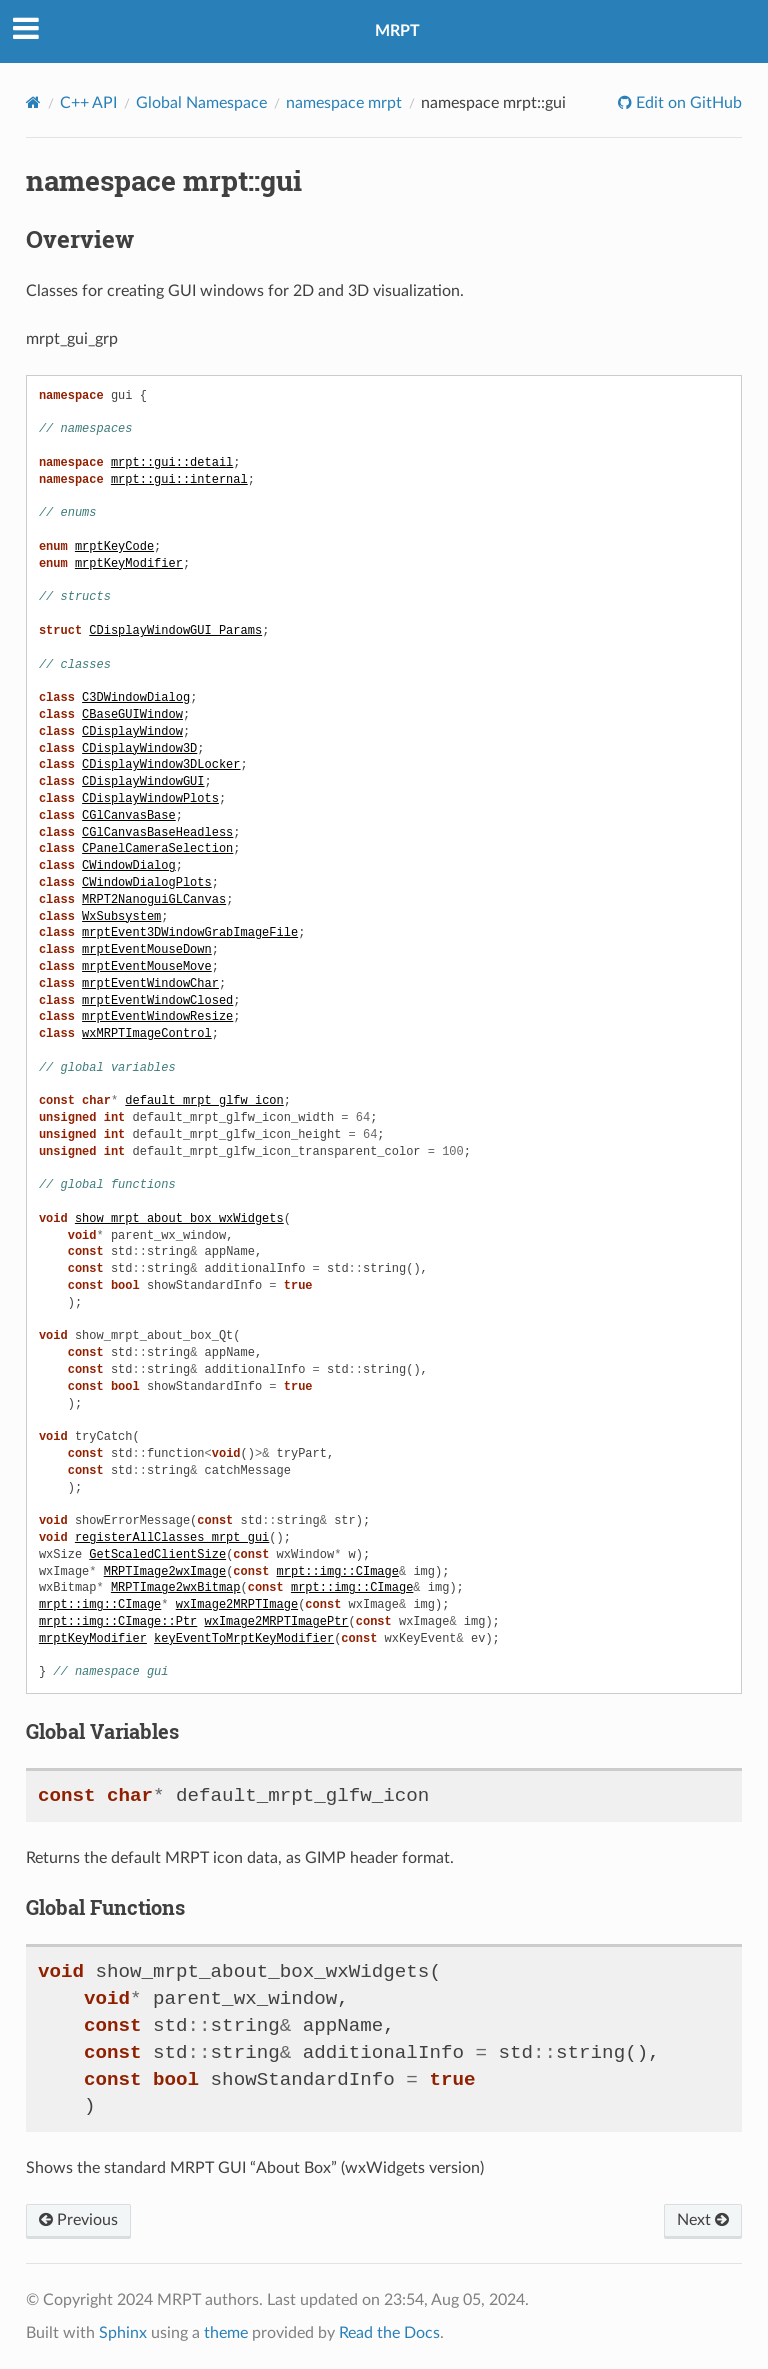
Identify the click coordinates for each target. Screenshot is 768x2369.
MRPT (397, 31)
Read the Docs (389, 2333)
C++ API (88, 103)
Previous (78, 2220)
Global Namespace (201, 103)
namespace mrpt (344, 103)
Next (703, 2220)
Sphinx (123, 2333)
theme (226, 2333)
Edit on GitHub (687, 103)
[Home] (33, 102)
